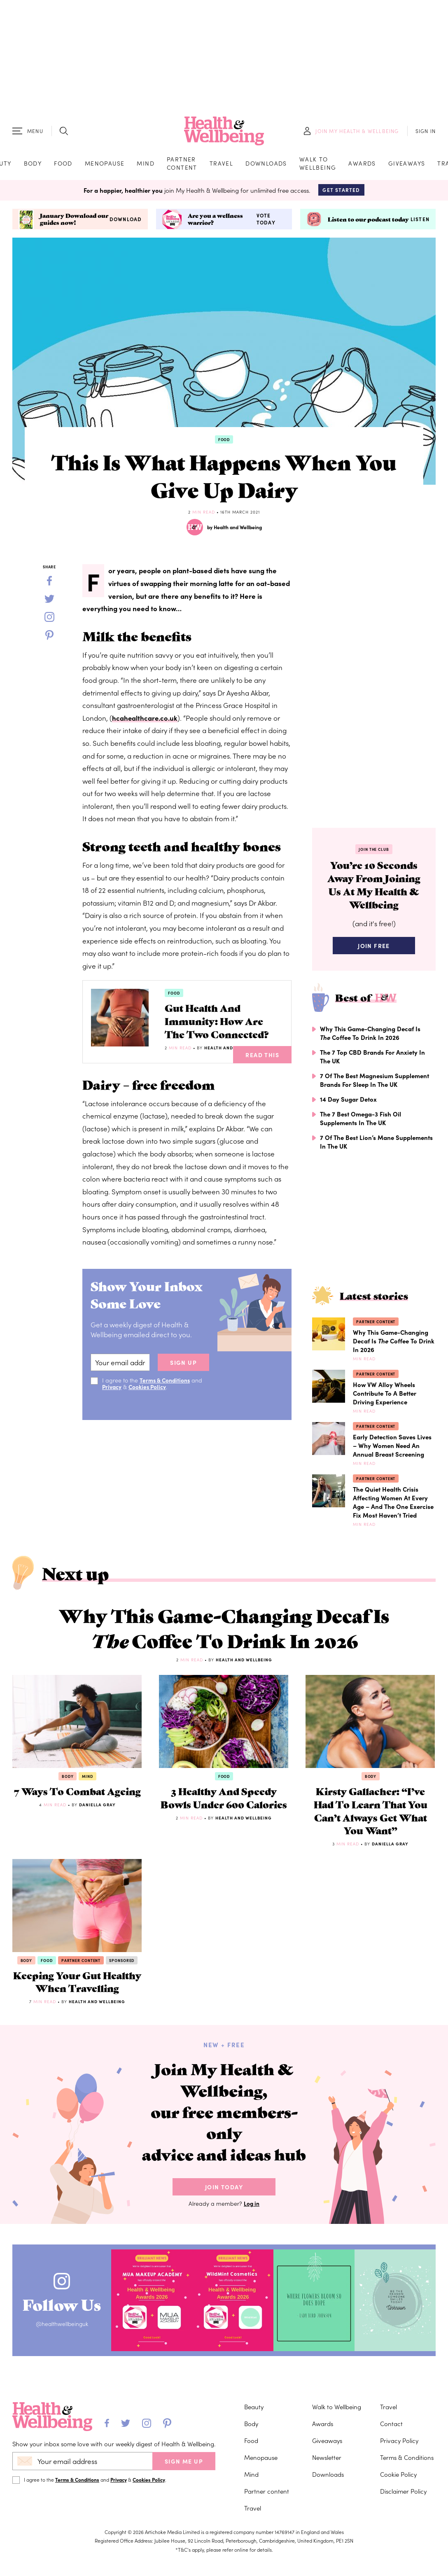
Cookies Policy (148, 1405)
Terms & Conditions (165, 1399)
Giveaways (406, 164)
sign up (183, 1381)
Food (63, 164)
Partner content (182, 164)
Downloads (266, 164)
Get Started (341, 192)
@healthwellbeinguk (65, 2386)
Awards (362, 164)
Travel (221, 164)
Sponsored (121, 1975)
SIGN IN (425, 132)
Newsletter (326, 2517)
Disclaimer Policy (403, 2551)
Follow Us (65, 2364)
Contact (391, 2483)
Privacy (112, 1405)
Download (126, 221)
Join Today (224, 2249)
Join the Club (374, 852)
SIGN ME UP (184, 2521)
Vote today (266, 221)
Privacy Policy (399, 2500)
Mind (145, 164)
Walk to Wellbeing (317, 164)
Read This (262, 1073)
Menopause (105, 164)
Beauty (254, 2466)
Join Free (374, 951)
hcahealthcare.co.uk (145, 720)
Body (33, 164)
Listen (420, 221)
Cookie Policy (398, 2534)
